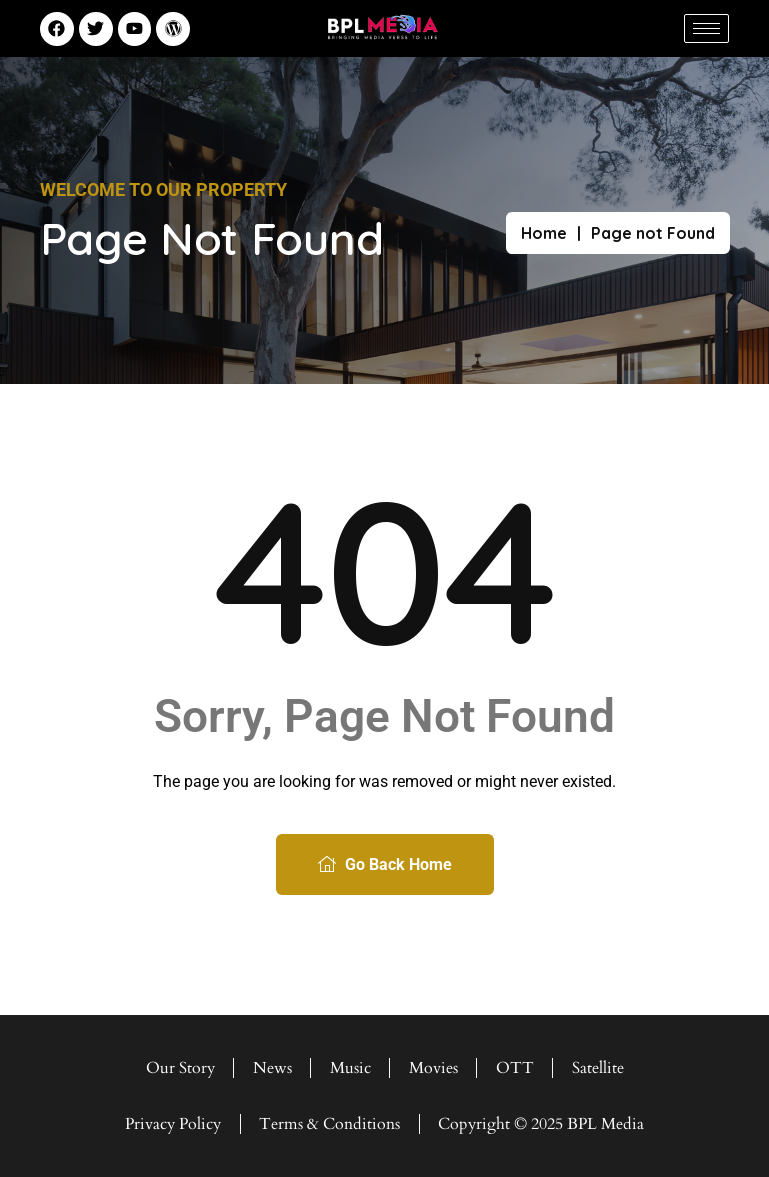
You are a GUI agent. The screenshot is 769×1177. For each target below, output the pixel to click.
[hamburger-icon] (706, 28)
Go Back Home (385, 864)
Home (544, 233)
